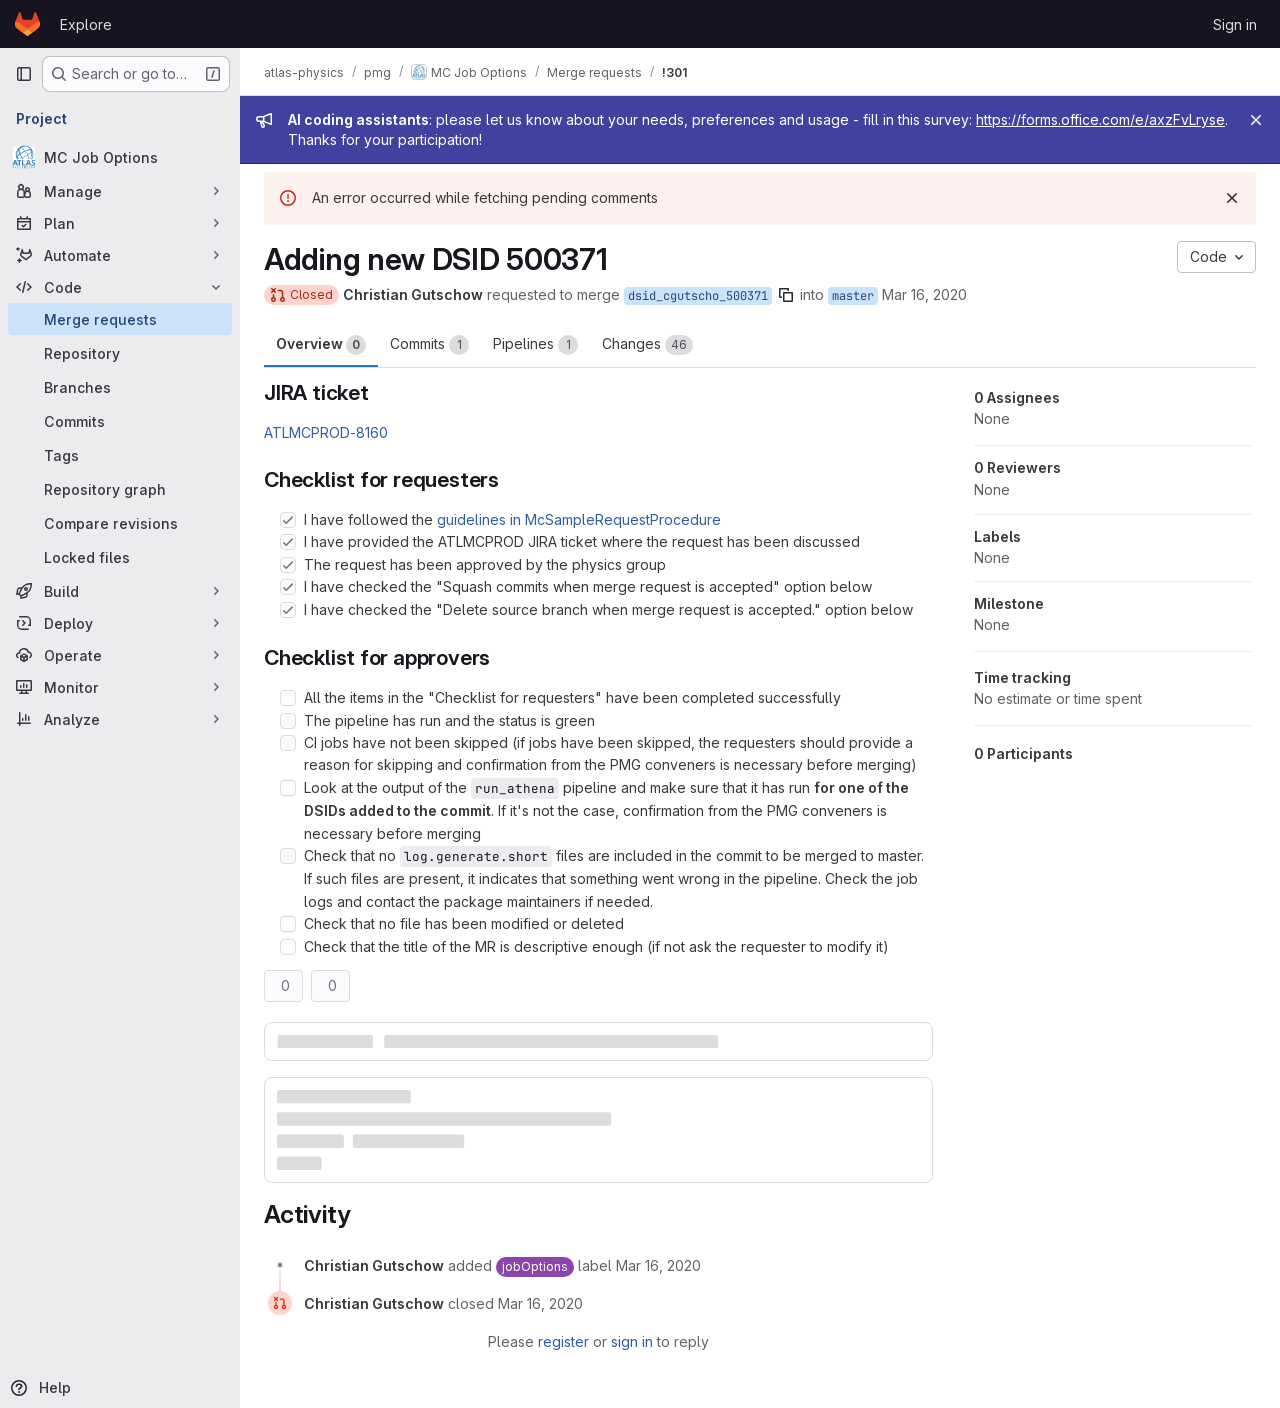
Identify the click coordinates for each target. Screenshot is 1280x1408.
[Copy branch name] (786, 295)
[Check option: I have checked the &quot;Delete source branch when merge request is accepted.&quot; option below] (288, 610)
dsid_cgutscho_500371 (698, 296)
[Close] (1256, 120)
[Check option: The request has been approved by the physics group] (288, 565)
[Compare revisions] (120, 523)
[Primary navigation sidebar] (24, 74)
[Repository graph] (120, 489)
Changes (647, 345)
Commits (429, 345)
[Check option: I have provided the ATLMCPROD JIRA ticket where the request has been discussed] (288, 542)
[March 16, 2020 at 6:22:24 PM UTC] (658, 1265)
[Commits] (120, 421)
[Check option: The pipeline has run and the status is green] (288, 721)
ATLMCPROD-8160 (326, 432)
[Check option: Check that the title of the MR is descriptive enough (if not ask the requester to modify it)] (288, 947)
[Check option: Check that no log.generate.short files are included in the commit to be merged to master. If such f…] (288, 856)
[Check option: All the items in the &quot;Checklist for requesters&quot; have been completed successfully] (288, 698)
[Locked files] (120, 557)
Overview (321, 345)
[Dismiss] (1232, 198)
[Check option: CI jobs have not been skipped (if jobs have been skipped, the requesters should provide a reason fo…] (288, 743)
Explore (86, 24)
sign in (632, 1341)
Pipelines (535, 345)
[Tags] (120, 455)
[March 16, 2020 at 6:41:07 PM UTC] (540, 1303)
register (563, 1341)
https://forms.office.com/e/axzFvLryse (1100, 119)
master (853, 296)
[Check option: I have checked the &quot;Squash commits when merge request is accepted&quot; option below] (288, 587)
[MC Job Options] (120, 157)
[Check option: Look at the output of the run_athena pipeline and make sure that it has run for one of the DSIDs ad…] (288, 788)
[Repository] (120, 353)
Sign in (1235, 24)
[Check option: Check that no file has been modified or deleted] (288, 924)
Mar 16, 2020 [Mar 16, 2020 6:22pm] (924, 294)
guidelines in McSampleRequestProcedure (579, 519)
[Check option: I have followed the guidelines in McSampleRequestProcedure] (288, 520)
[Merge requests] (120, 319)
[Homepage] (27, 24)
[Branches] (120, 387)
